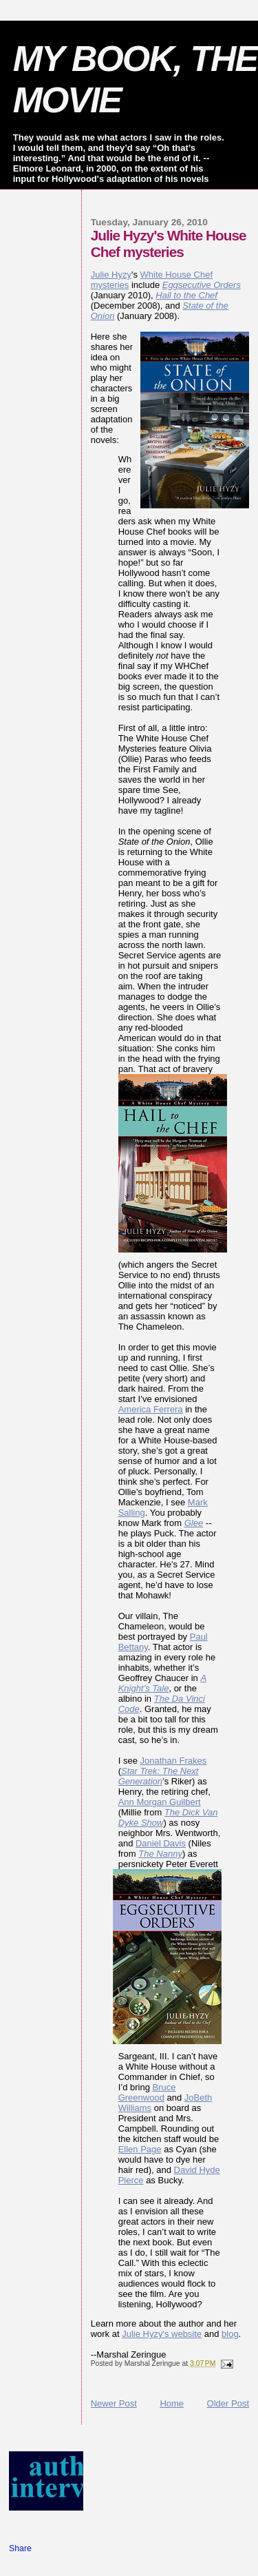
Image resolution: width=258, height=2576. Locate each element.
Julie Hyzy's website (162, 2334)
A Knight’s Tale (162, 1683)
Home (172, 2403)
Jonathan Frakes (173, 1760)
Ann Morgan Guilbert (159, 1802)
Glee (193, 1523)
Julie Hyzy (111, 274)
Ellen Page (140, 2149)
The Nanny (160, 1853)
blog (230, 2334)
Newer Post (114, 2403)
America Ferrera (150, 1409)
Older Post (228, 2403)
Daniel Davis (161, 1843)
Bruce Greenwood (147, 2092)
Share (20, 2548)
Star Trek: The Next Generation (158, 1776)
